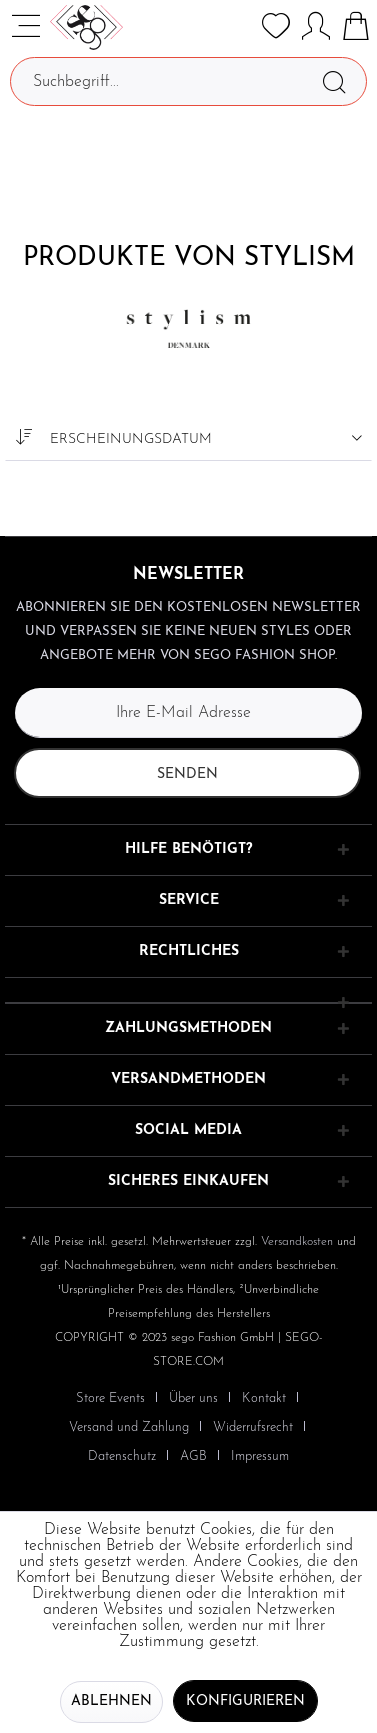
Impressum (260, 1456)
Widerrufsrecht (253, 1427)
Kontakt (264, 1398)
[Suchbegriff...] (188, 81)
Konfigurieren (245, 1701)
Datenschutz (122, 1456)
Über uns (193, 1398)
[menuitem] (118, 1398)
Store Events (110, 1398)
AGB (193, 1456)
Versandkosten (297, 1242)
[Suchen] (334, 81)
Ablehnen (111, 1701)
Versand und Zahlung (129, 1427)
